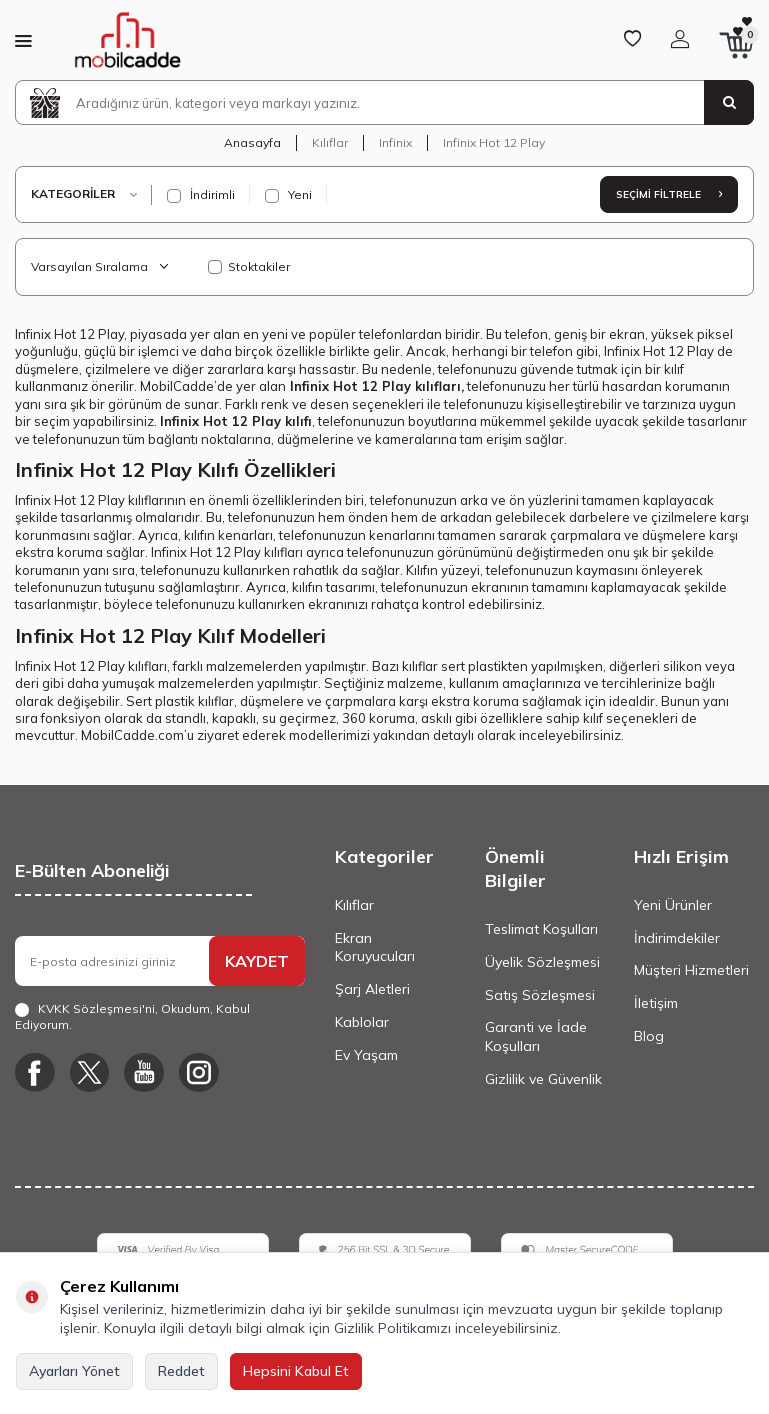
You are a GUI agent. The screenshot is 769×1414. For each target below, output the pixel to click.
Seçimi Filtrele (669, 194)
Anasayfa (252, 142)
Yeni (288, 195)
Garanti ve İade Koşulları (536, 1036)
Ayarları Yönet (74, 1371)
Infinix (395, 142)
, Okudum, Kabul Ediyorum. (132, 1016)
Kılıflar (330, 142)
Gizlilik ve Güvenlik (543, 1079)
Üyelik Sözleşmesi (542, 962)
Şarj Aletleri (372, 989)
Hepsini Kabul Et (296, 1371)
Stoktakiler (249, 266)
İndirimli (201, 195)
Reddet (181, 1371)
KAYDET (257, 961)
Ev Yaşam (366, 1055)
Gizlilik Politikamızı (392, 1328)
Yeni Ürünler (673, 905)
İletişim (656, 1003)
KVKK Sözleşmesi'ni (96, 1008)
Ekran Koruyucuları (375, 947)
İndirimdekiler (677, 938)
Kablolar (362, 1022)
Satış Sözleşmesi (540, 995)
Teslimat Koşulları (541, 929)
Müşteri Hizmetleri (691, 970)
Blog (649, 1036)
